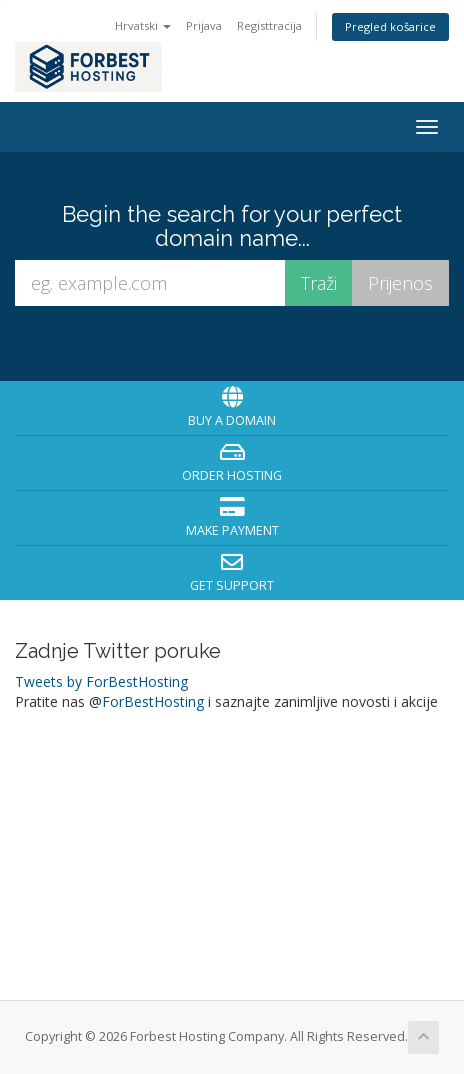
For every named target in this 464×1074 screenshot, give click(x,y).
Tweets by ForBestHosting (101, 681)
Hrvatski (143, 25)
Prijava (204, 25)
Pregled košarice (390, 26)
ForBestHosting (153, 701)
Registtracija (269, 25)
